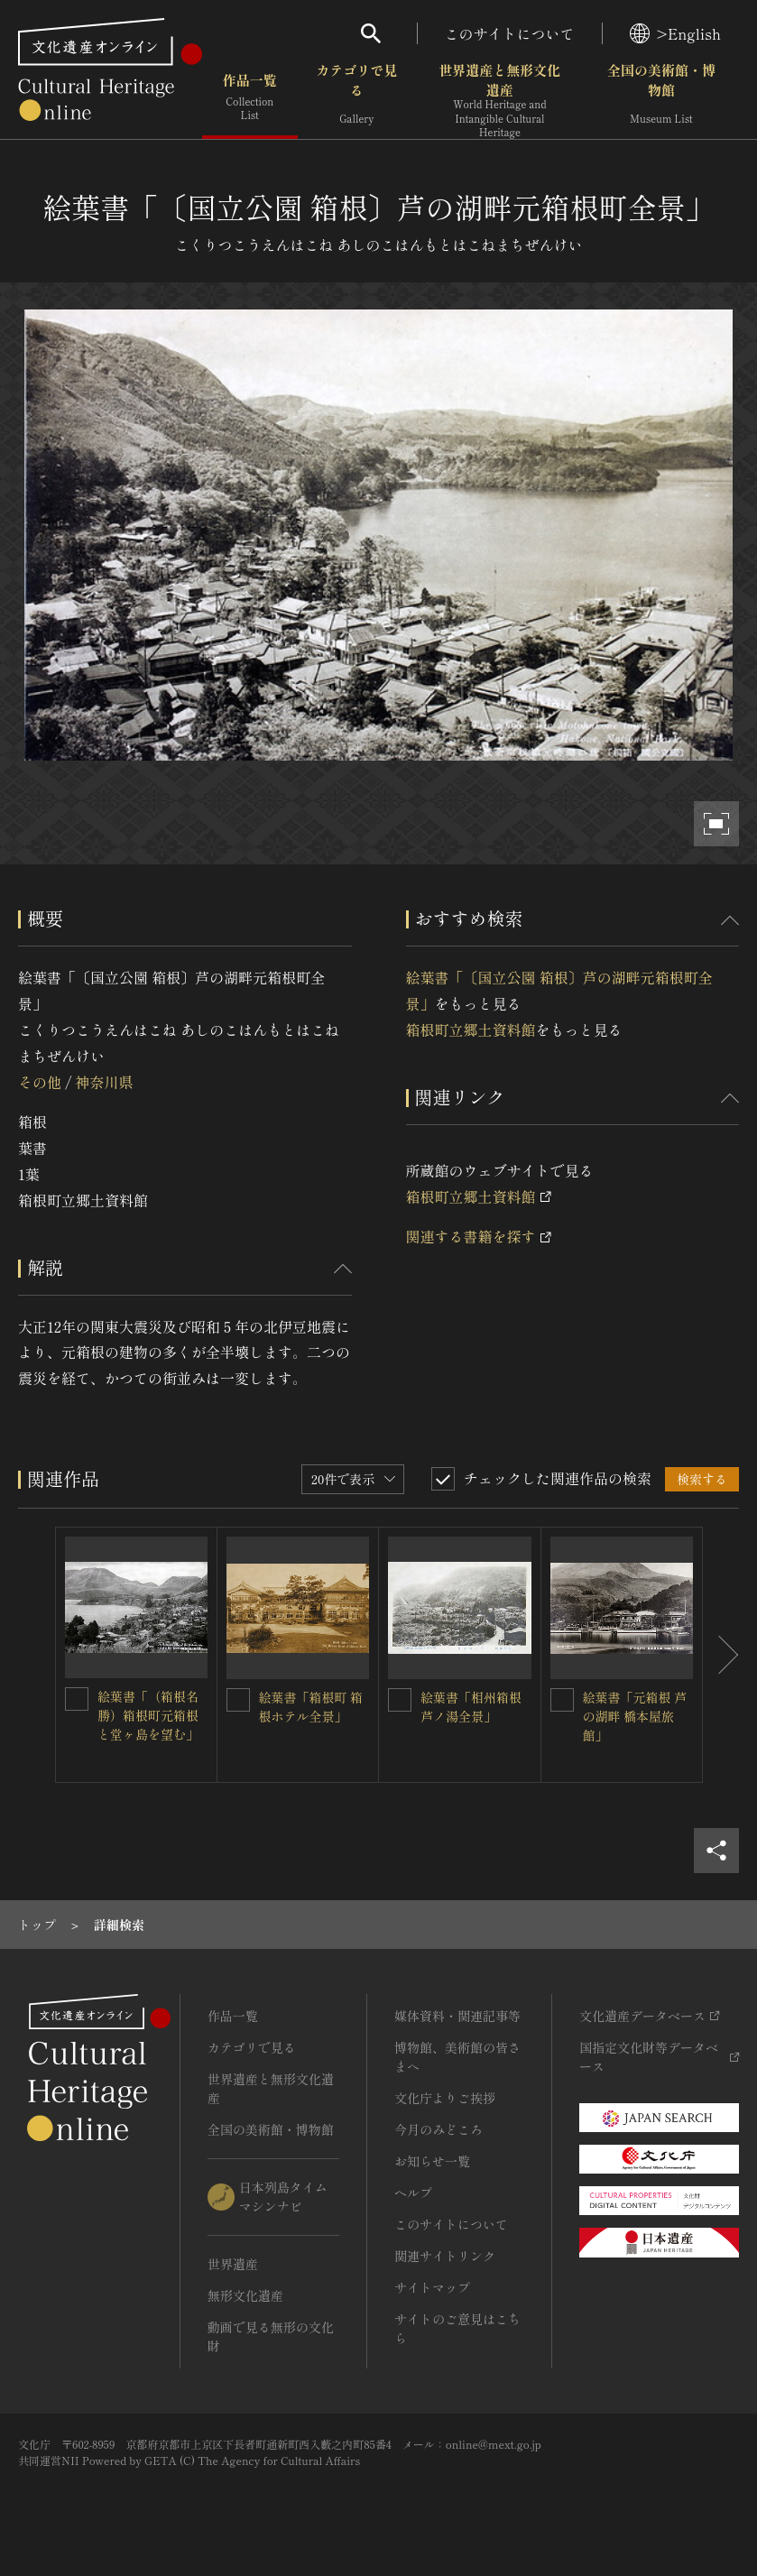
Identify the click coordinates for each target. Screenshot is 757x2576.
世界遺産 (233, 2264)
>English (675, 33)
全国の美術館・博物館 (661, 98)
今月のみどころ (438, 2129)
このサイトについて (510, 33)
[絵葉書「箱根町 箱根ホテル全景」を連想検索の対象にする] (238, 1700)
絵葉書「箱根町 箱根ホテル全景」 (311, 1706)
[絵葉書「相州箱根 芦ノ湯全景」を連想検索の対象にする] (399, 1700)
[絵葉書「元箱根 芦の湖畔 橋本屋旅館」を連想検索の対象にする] (562, 1700)
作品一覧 (250, 98)
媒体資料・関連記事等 (457, 2016)
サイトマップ (432, 2287)
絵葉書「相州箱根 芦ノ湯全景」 (471, 1706)
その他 (39, 1082)
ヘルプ (413, 2193)
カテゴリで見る (356, 98)
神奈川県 (104, 1082)
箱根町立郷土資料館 (471, 1029)
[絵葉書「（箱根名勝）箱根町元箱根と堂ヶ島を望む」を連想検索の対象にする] (76, 1699)
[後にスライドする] (721, 1655)
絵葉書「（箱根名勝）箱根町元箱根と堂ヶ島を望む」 (147, 1715)
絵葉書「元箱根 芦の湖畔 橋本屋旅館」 (635, 1716)
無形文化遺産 (245, 2295)
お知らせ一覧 (432, 2161)
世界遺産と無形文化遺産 (500, 100)
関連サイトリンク (444, 2256)
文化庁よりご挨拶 (444, 2098)
